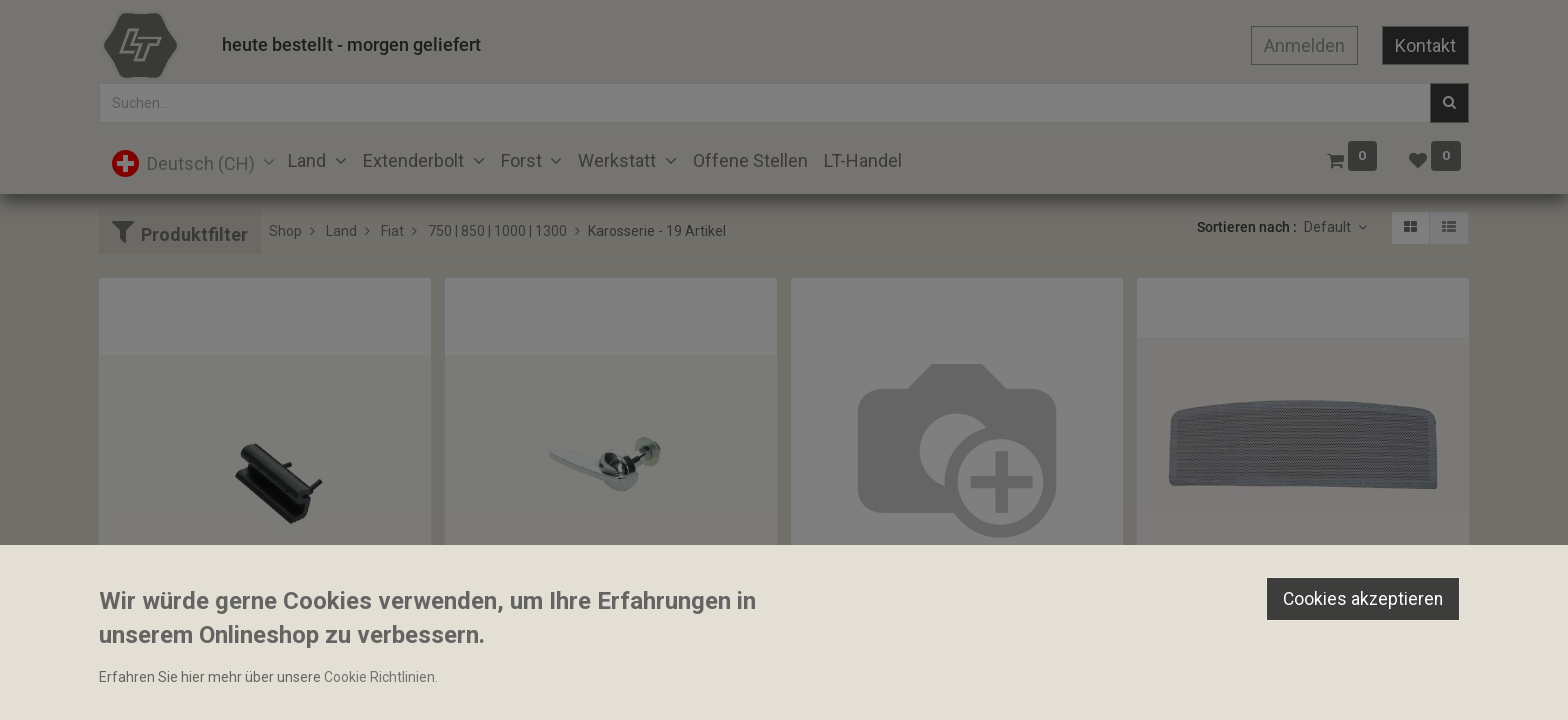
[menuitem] (750, 160)
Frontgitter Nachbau (1209, 629)
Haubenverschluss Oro (525, 664)
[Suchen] (1449, 103)
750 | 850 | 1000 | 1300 (497, 231)
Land (341, 231)
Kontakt (1425, 45)
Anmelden (1304, 45)
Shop (285, 231)
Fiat (392, 231)
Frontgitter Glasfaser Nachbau (896, 629)
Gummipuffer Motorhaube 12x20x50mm (234, 664)
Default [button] (1329, 227)
